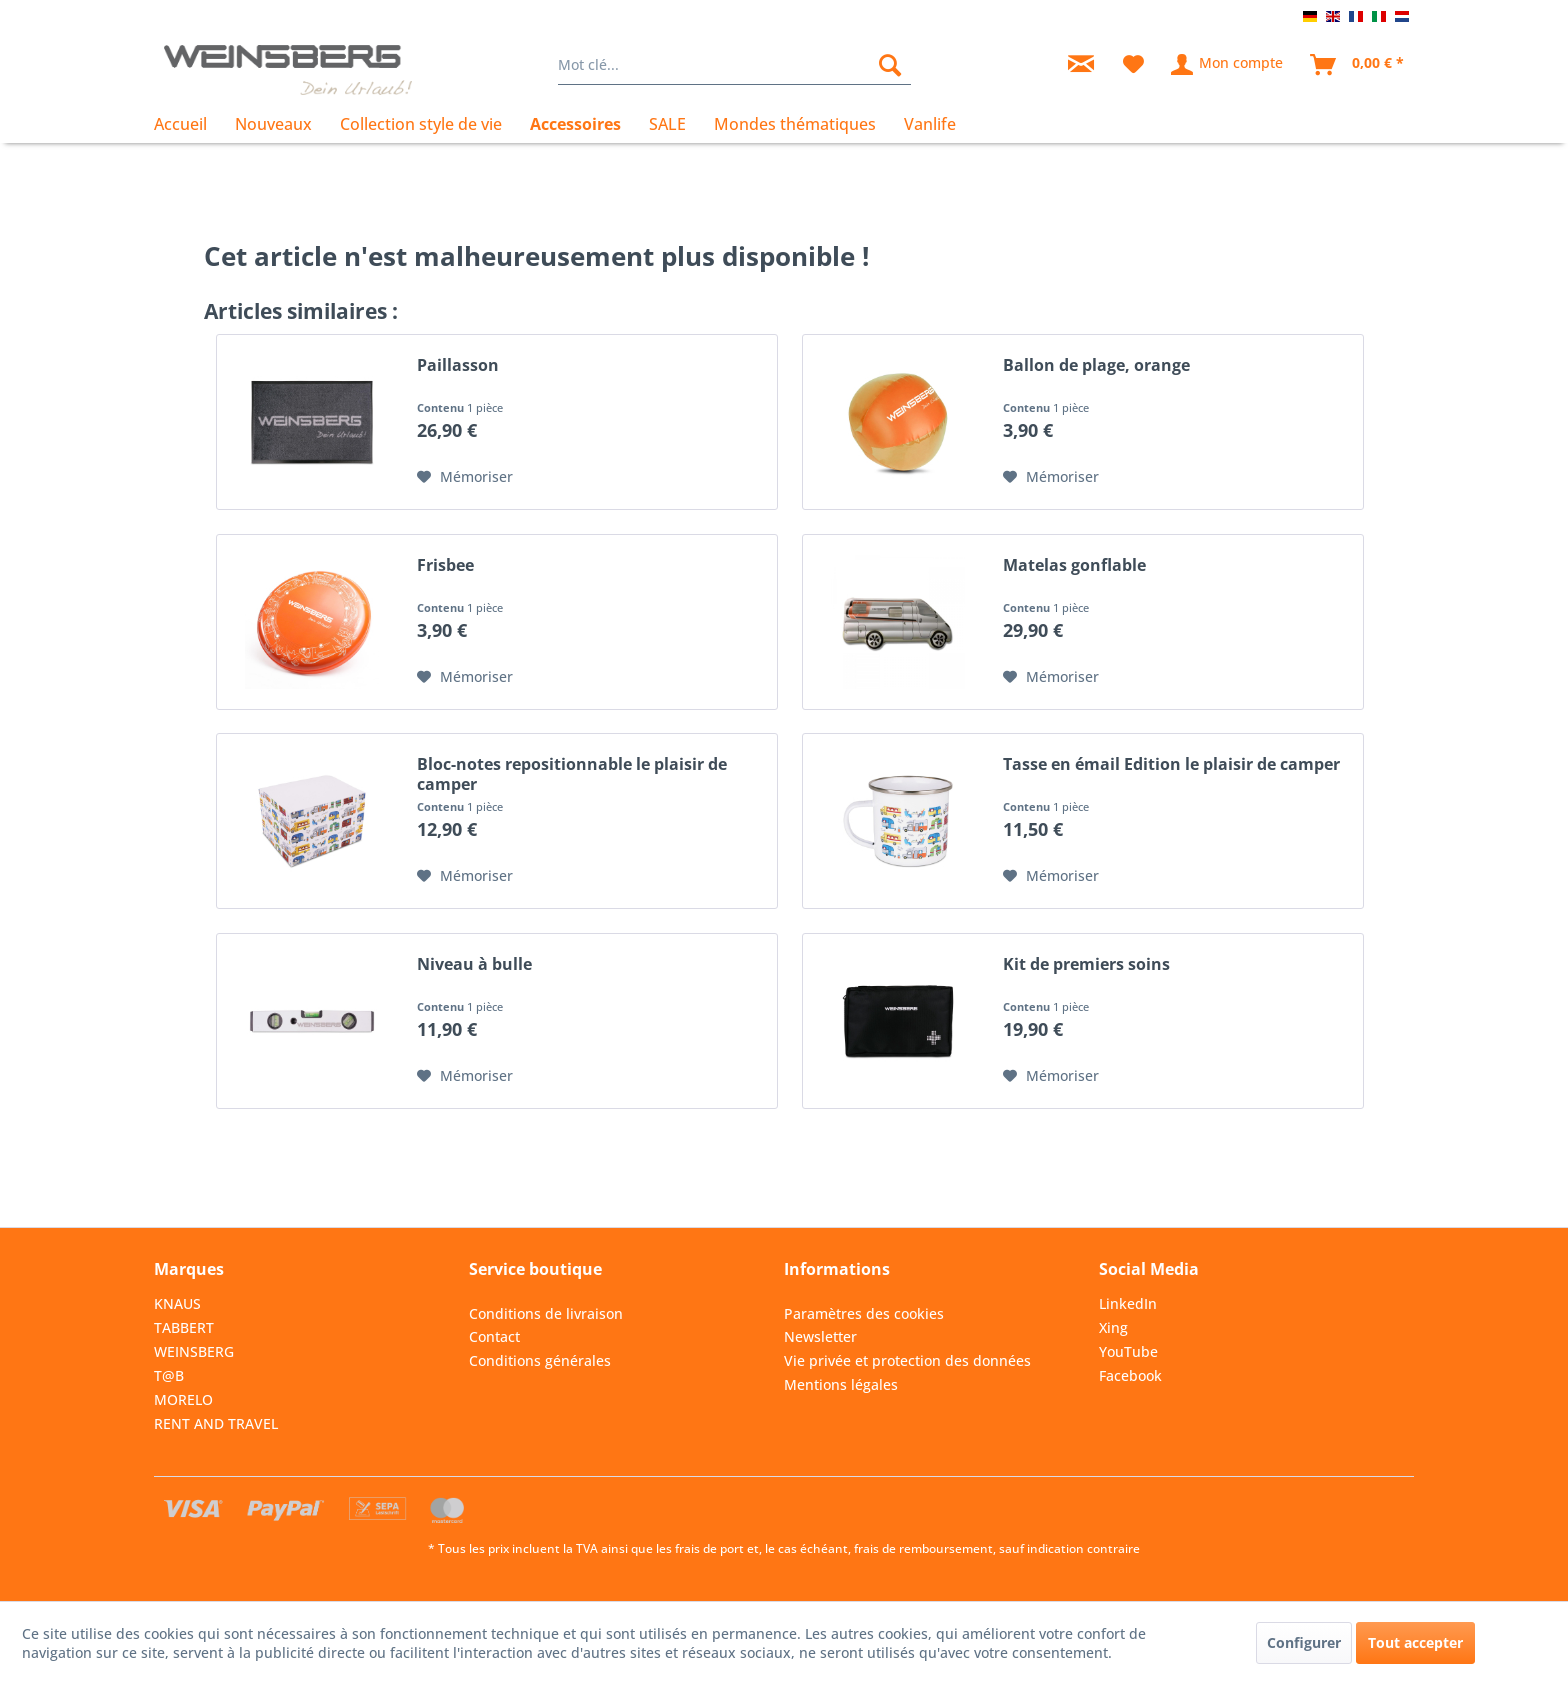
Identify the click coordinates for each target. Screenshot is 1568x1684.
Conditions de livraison (546, 1313)
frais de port (709, 1548)
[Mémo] (1133, 65)
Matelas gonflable (1074, 565)
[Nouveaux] (273, 124)
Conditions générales (540, 1360)
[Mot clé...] (734, 65)
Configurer (1304, 1642)
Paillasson (458, 365)
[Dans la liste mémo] (465, 477)
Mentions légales (841, 1384)
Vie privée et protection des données (907, 1360)
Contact (494, 1336)
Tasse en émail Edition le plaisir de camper (1171, 764)
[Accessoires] (575, 124)
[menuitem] (734, 65)
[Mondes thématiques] (795, 124)
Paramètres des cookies (864, 1313)
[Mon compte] (1228, 65)
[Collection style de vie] (421, 124)
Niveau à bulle (474, 964)
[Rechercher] (890, 65)
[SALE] (667, 124)
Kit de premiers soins (1086, 964)
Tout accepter (1415, 1642)
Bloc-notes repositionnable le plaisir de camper (572, 774)
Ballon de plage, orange (1096, 365)
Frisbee (445, 565)
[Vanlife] (930, 124)
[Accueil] (187, 124)
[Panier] (1358, 65)
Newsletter (820, 1336)
